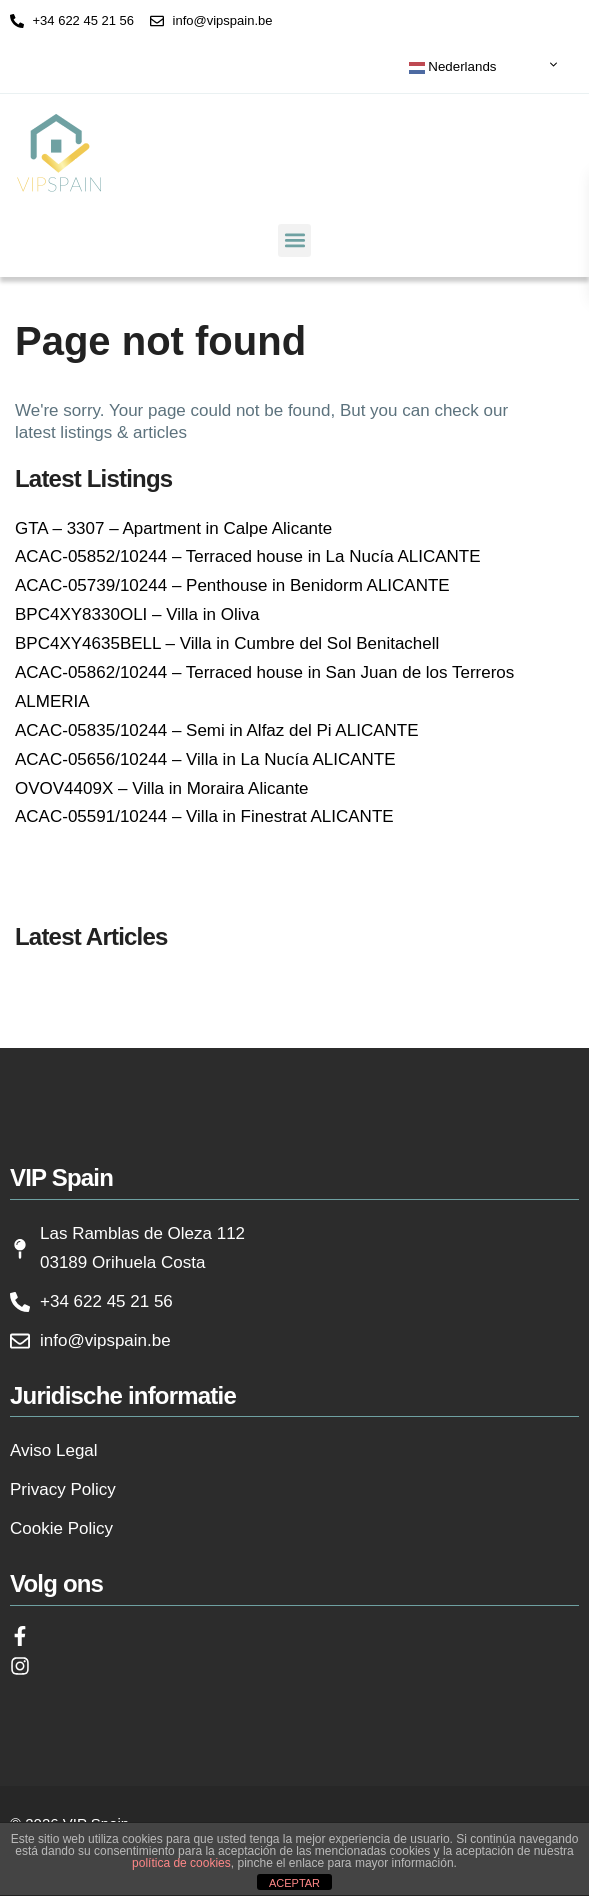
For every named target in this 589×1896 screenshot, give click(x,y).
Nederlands (453, 67)
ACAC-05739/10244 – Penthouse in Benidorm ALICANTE (232, 585)
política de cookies (181, 1863)
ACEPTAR (294, 1883)
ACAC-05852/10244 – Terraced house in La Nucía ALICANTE (248, 556)
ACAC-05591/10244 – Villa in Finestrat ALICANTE (204, 816)
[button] (294, 240)
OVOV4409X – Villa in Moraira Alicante (162, 788)
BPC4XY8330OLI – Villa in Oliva (137, 614)
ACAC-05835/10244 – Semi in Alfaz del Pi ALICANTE (217, 730)
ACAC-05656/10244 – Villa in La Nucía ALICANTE (205, 759)
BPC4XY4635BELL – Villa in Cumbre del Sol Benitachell (227, 643)
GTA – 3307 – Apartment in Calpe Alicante (173, 528)
